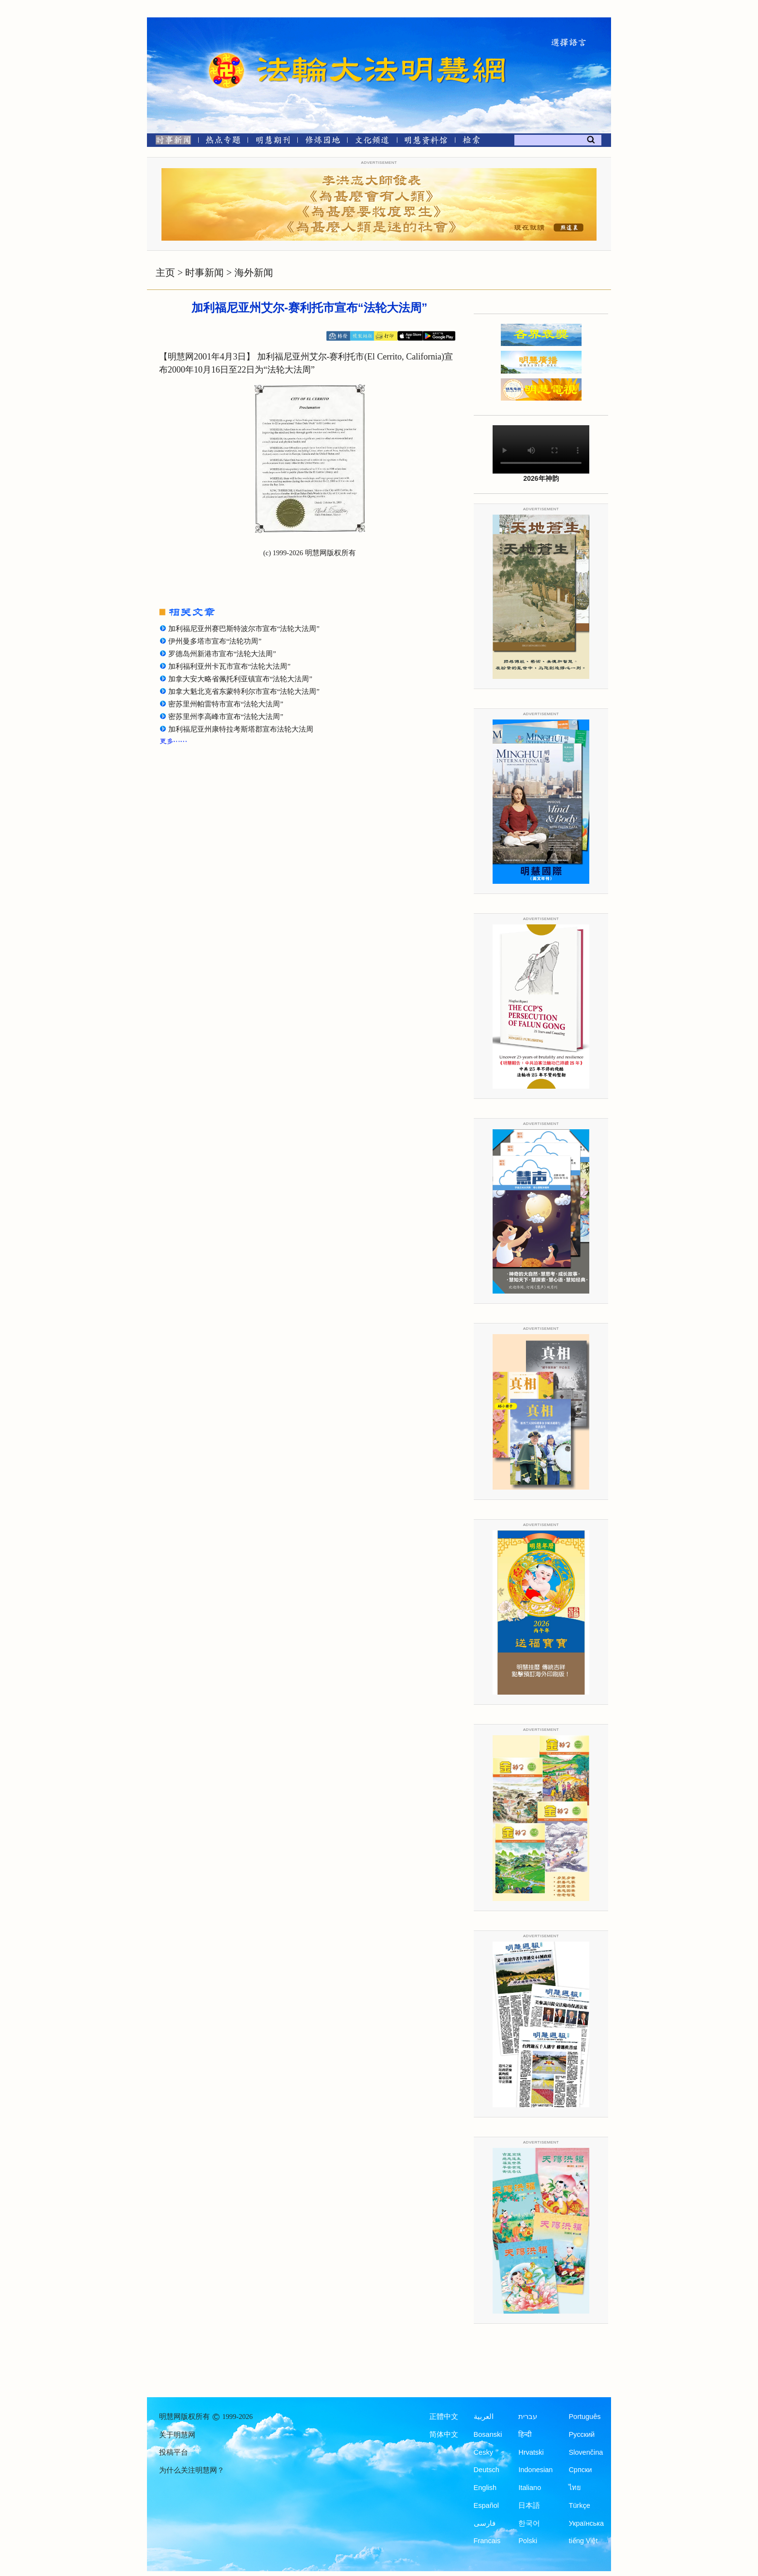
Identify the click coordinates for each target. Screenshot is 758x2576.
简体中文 (443, 2434)
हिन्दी (525, 2434)
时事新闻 (204, 272)
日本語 (529, 2505)
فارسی (485, 2523)
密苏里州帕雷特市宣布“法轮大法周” (225, 704)
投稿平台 (173, 2452)
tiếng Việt (583, 2541)
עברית (527, 2416)
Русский (581, 2434)
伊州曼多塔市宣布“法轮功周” (215, 641)
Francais (487, 2541)
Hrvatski (530, 2452)
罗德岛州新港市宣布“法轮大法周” (222, 654)
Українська (586, 2523)
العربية (484, 2416)
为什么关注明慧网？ (191, 2470)
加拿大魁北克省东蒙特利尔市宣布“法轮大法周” (244, 691)
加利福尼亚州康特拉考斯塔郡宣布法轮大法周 (240, 729)
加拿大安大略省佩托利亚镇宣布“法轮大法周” (240, 679)
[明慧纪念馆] (426, 142)
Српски (580, 2470)
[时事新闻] (170, 142)
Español (486, 2505)
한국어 (529, 2523)
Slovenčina (585, 2452)
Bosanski (488, 2434)
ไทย (574, 2487)
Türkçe (579, 2505)
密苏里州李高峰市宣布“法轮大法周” (225, 716)
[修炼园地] (322, 142)
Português (584, 2416)
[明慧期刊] (273, 142)
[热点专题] (223, 142)
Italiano (529, 2487)
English (485, 2487)
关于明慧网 (177, 2435)
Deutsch (486, 2470)
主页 (165, 272)
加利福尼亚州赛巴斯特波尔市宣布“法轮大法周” (244, 629)
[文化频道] (372, 142)
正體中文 (443, 2416)
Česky (483, 2452)
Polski (527, 2541)
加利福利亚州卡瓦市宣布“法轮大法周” (229, 666)
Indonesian (535, 2470)
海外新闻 (253, 272)
